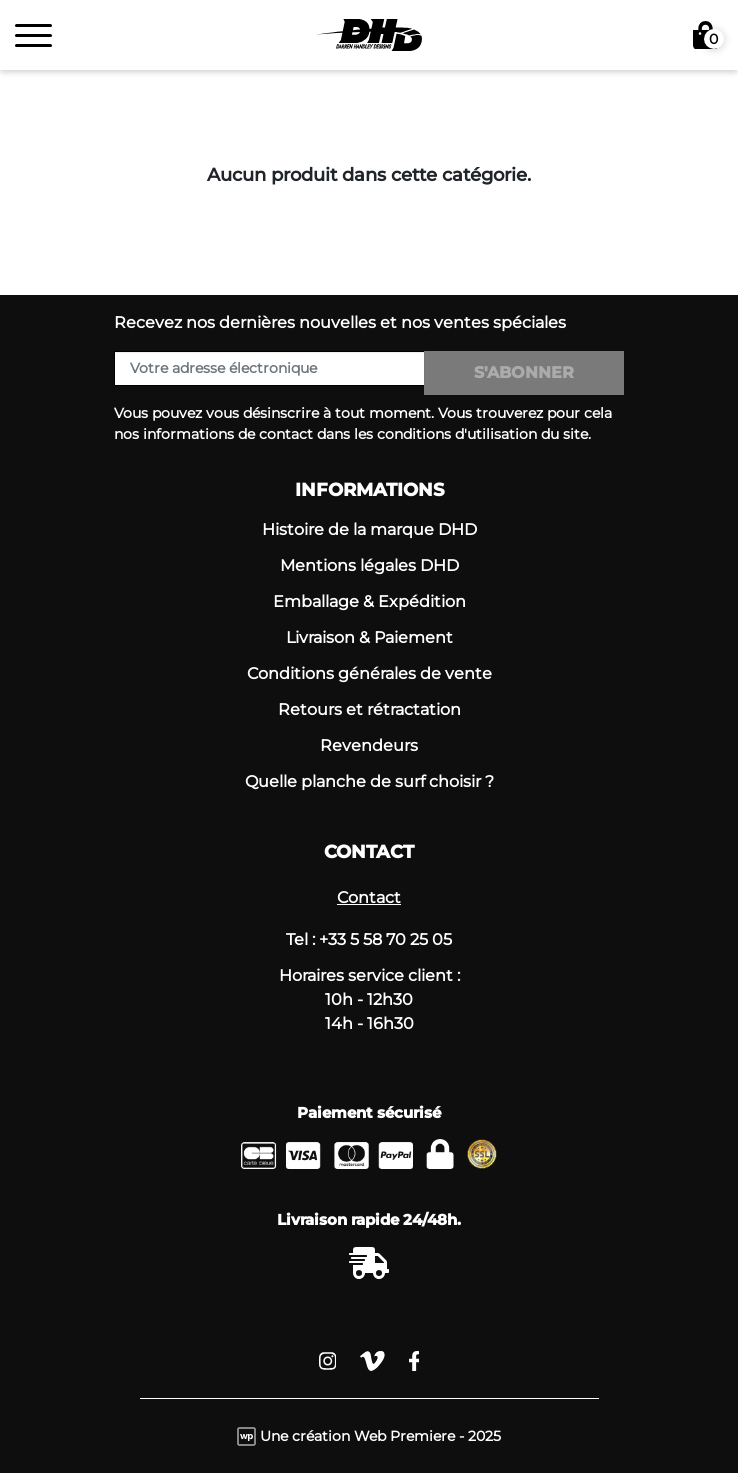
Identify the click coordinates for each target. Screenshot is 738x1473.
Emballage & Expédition (369, 601)
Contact (369, 897)
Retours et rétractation (369, 709)
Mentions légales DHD (369, 565)
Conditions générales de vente (369, 673)
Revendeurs (369, 745)
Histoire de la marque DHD (369, 529)
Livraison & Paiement (369, 637)
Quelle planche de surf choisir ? (369, 781)
